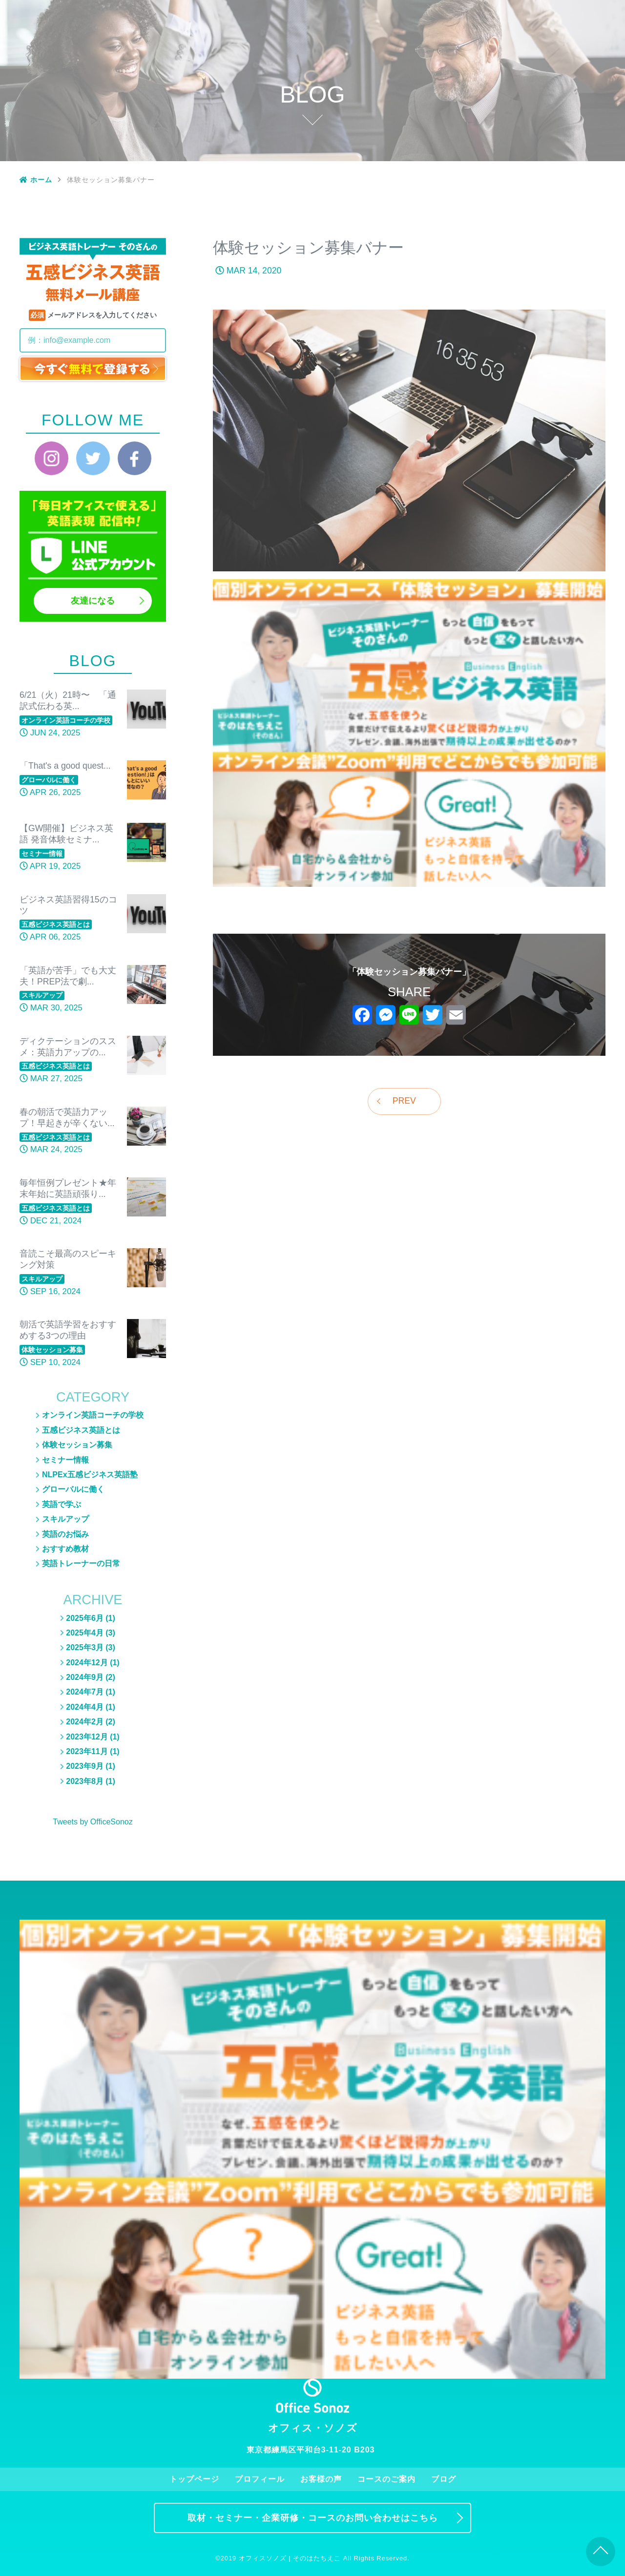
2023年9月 (85, 1766)
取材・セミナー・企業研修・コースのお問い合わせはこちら (313, 2518)
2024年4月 (85, 1707)
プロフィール (346, 12)
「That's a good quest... (65, 766)
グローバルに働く (521, 120)
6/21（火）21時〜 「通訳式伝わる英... (68, 700)
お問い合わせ (580, 12)
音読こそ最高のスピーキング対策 (68, 1259)
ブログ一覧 (521, 33)
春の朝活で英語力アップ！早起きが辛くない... (67, 1117)
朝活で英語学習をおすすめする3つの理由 (68, 1329)
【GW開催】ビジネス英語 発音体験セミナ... (66, 833)
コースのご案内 (463, 12)
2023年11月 (86, 1751)
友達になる (93, 601)
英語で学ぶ (61, 1504)
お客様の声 (404, 12)
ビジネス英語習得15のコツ (68, 905)
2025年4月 (85, 1633)
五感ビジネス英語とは (521, 47)
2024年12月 (86, 1662)
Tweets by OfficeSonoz (92, 1822)
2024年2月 (85, 1721)
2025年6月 (85, 1618)
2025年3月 (85, 1647)
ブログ (521, 12)
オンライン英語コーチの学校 (93, 1415)
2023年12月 (86, 1737)
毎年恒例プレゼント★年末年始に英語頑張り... (68, 1188)
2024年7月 (85, 1692)
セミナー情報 (521, 76)
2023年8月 (85, 1781)
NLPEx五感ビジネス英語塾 (521, 91)
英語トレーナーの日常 (521, 170)
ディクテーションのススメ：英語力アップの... (68, 1046)
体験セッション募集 (521, 62)
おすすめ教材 (521, 149)
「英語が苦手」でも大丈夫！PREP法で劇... (68, 975)
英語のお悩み (521, 105)
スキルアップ (521, 134)
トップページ (287, 12)
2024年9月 (85, 1677)
